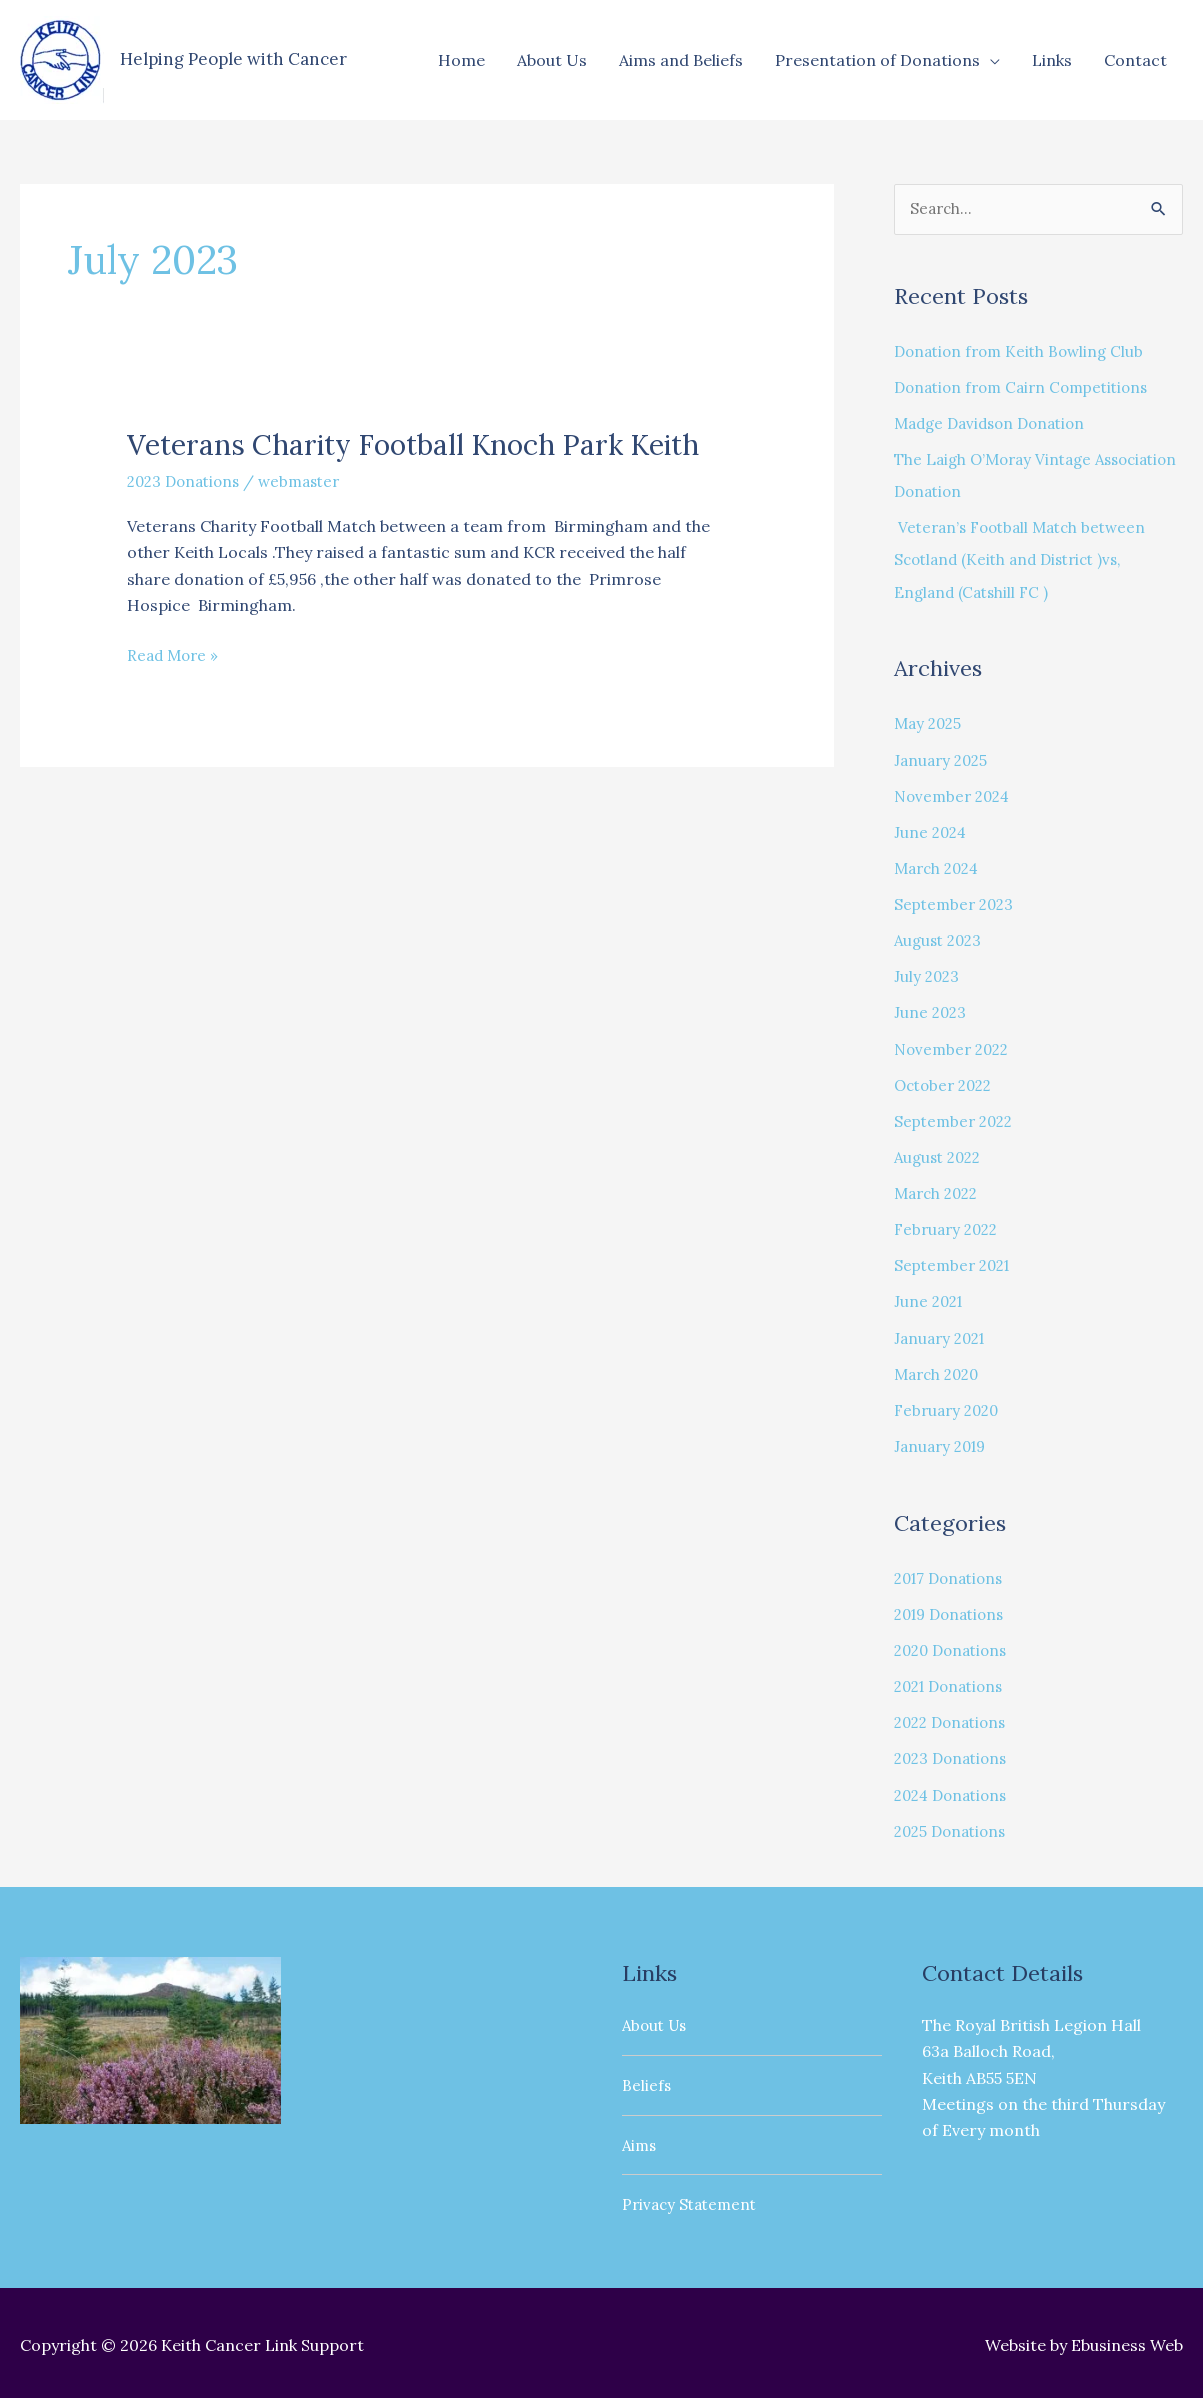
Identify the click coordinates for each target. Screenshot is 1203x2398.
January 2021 (943, 1336)
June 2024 (932, 832)
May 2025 (930, 724)
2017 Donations (953, 1576)
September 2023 (957, 904)
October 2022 (947, 1084)
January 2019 (943, 1444)
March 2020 (940, 1372)
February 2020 (950, 1408)
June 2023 (931, 1012)
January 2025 (943, 760)
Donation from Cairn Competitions (1029, 388)
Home (461, 60)
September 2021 (956, 1264)
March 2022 (939, 1192)
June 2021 (930, 1300)
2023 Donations (187, 520)
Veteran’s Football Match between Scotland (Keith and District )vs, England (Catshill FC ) (1027, 560)
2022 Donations (954, 1720)
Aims (640, 2141)
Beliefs (647, 2081)
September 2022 (957, 1120)
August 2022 (941, 1156)
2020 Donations (955, 1648)
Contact (1135, 60)
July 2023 (928, 976)
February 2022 (949, 1228)
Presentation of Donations (877, 60)
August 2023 (941, 940)
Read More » (175, 692)
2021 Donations (953, 1684)
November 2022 (955, 1048)
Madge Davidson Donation (996, 424)
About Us (552, 60)
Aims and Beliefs (681, 60)
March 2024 (940, 868)
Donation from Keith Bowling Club (1024, 352)
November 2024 (955, 796)
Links (1052, 60)
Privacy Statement (693, 2200)
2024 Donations (955, 1792)
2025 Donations (954, 1828)
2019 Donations (954, 1612)
